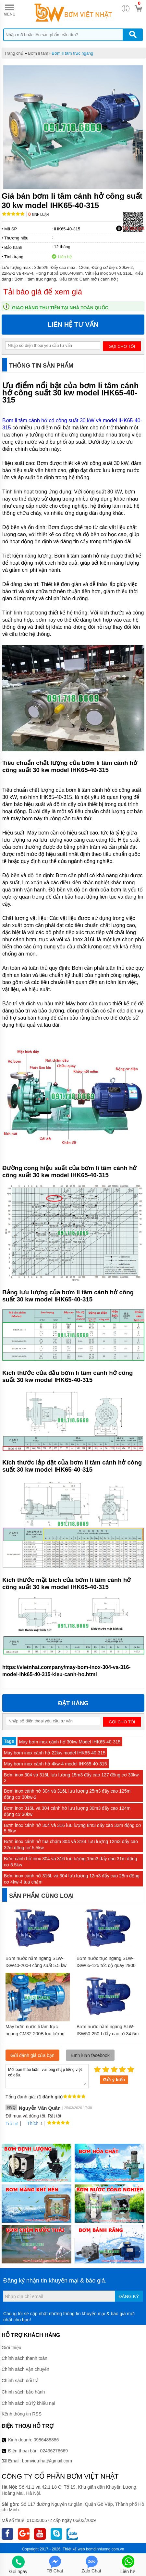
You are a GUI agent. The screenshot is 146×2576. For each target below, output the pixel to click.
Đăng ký (128, 2296)
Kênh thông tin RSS (22, 2413)
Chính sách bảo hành (23, 2391)
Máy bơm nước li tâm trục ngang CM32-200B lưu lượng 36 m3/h (35, 2033)
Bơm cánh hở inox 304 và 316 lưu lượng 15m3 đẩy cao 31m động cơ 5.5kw (70, 1861)
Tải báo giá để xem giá (42, 291)
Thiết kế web (74, 2549)
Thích (30, 2123)
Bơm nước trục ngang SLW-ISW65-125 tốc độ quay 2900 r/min (106, 1965)
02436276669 (54, 2450)
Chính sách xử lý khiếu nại (28, 2403)
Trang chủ (13, 53)
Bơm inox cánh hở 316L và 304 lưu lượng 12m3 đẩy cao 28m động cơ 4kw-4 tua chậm (72, 1879)
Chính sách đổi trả (20, 2380)
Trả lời (12, 2123)
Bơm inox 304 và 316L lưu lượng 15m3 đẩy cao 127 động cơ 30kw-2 (72, 1777)
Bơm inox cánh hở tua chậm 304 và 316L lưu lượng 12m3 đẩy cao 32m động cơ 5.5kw (71, 1844)
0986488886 (46, 2439)
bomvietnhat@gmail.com (47, 2460)
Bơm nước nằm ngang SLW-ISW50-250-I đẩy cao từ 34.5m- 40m (108, 2033)
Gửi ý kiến (114, 2079)
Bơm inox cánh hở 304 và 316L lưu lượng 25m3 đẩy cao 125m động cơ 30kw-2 (67, 1794)
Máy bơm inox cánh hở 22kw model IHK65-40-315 (54, 1752)
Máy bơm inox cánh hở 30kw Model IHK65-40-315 (70, 1741)
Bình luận (38, 214)
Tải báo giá (130, 228)
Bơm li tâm (38, 53)
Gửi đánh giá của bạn (32, 2055)
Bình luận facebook (90, 2055)
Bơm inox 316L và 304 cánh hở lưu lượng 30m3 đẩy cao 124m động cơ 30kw (67, 1811)
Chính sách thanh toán (24, 2358)
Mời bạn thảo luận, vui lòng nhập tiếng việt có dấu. (47, 2075)
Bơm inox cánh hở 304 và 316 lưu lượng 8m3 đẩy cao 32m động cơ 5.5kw (72, 1828)
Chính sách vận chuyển (25, 2369)
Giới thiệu (11, 2347)
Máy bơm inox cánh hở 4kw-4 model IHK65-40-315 (55, 1763)
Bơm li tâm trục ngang (72, 53)
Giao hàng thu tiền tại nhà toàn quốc (60, 307)
